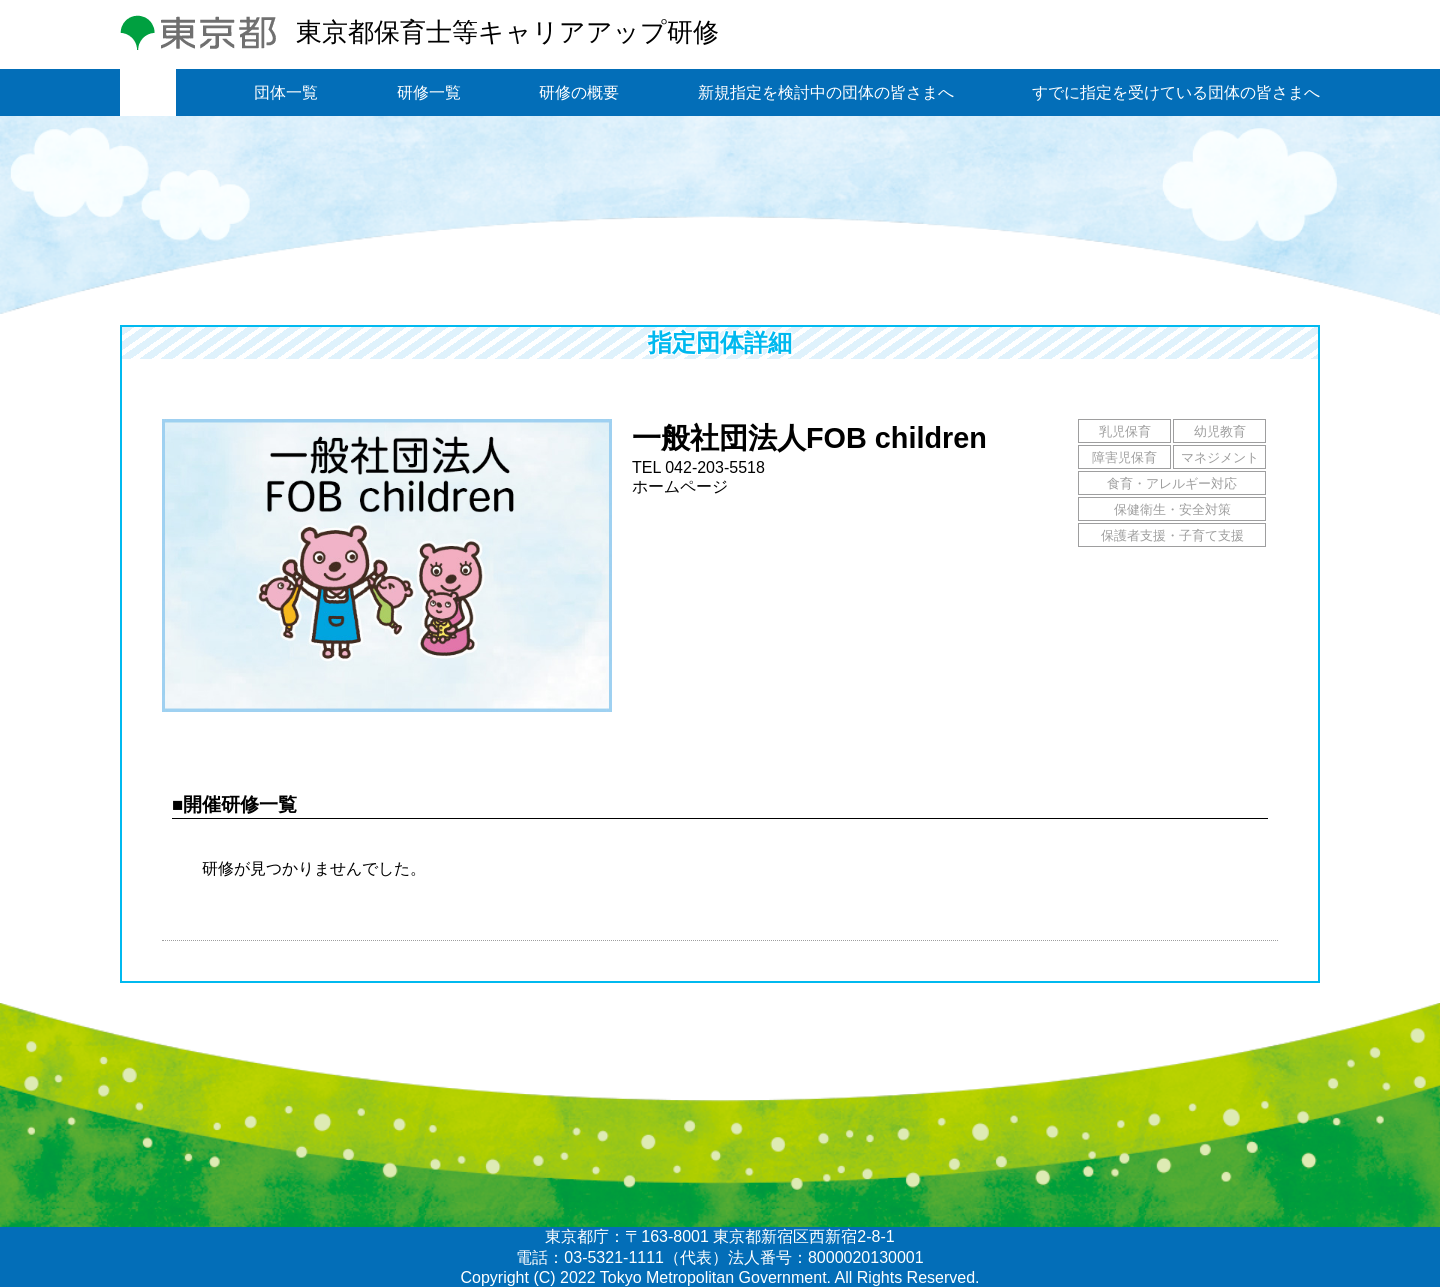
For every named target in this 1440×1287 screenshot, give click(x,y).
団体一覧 (286, 92)
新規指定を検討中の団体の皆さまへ (826, 92)
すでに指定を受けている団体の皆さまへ (1176, 92)
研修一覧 (429, 92)
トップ (148, 92)
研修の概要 (579, 92)
